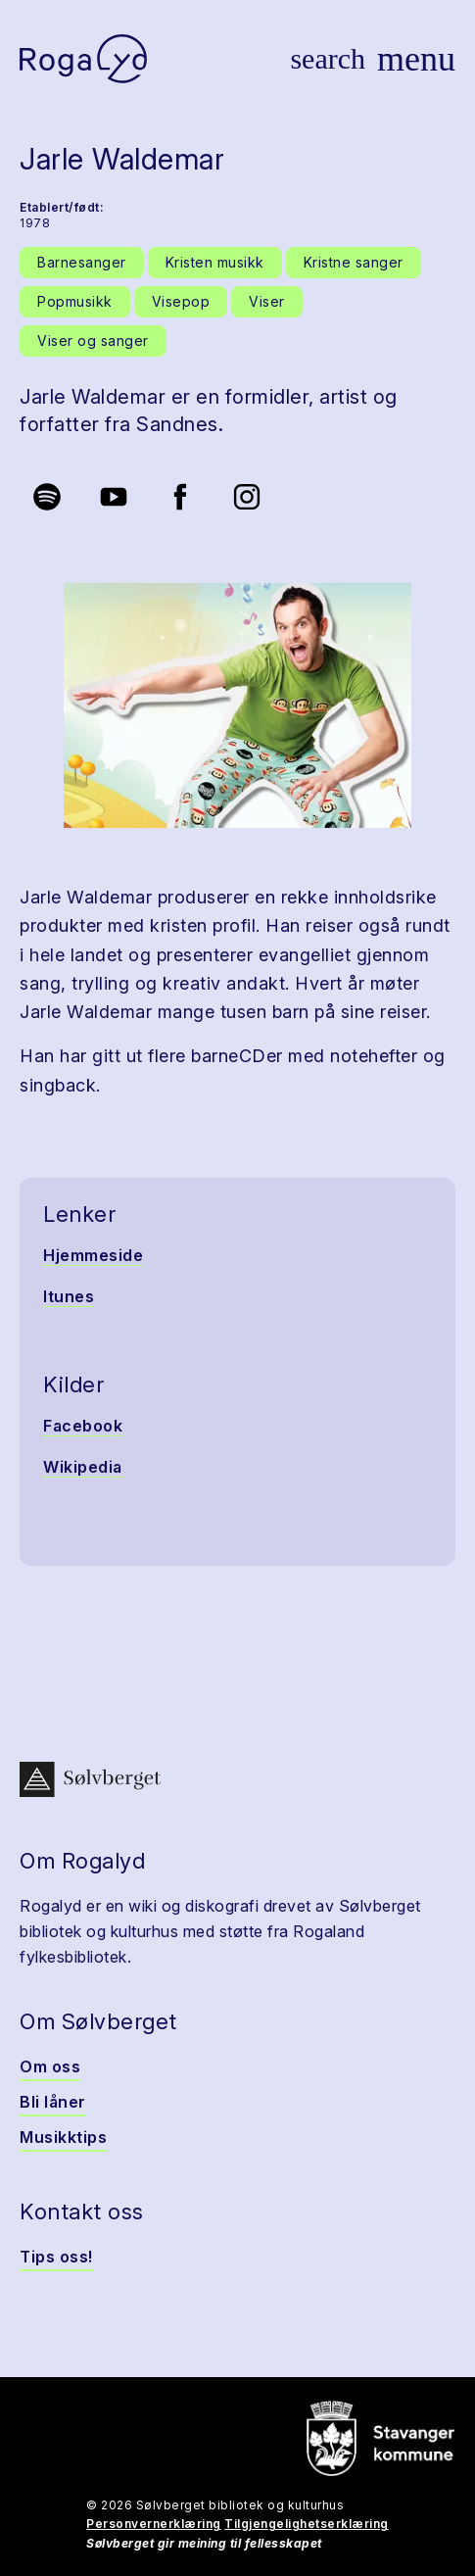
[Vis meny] (416, 58)
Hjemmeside (93, 1255)
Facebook (82, 1425)
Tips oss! (56, 2256)
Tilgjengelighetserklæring (306, 2523)
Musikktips (63, 2137)
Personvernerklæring (153, 2523)
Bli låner (53, 2102)
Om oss (50, 2066)
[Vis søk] (327, 58)
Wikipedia (82, 1467)
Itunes (68, 1296)
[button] (237, 705)
